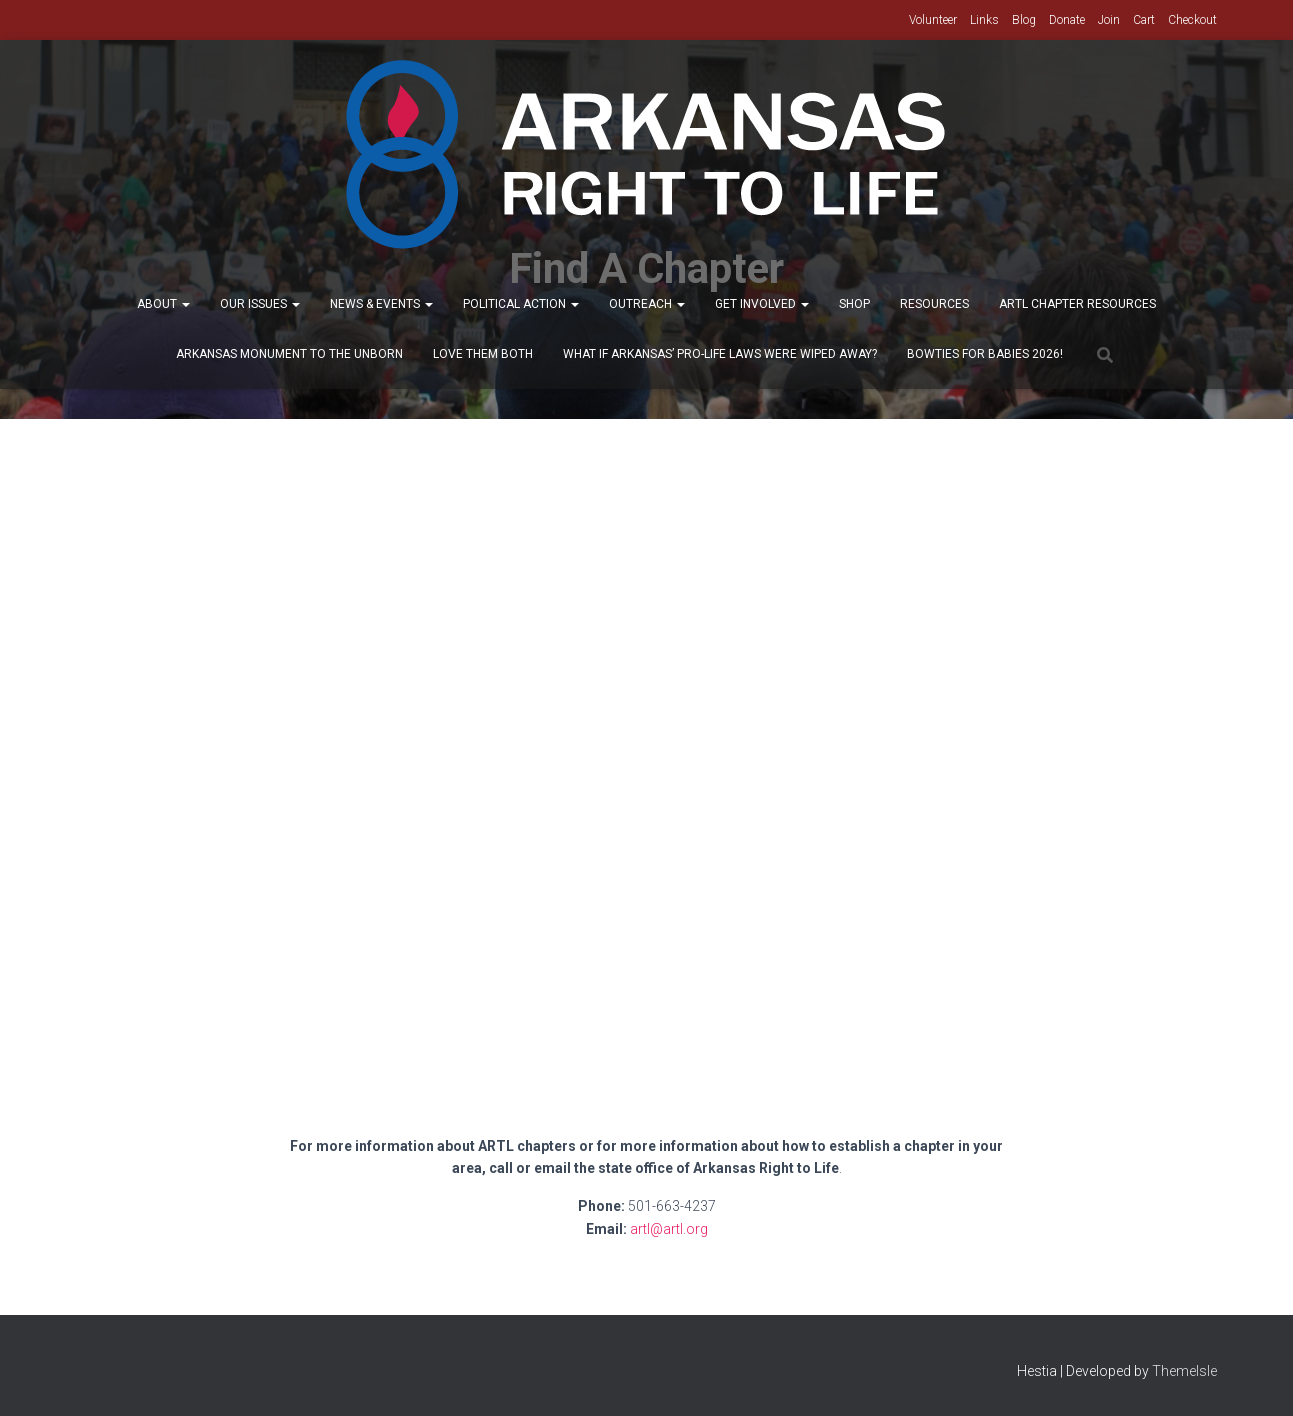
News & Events (381, 304)
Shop (854, 304)
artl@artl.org (669, 1229)
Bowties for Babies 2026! (985, 354)
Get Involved (762, 304)
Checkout (1192, 20)
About (163, 304)
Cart (1144, 20)
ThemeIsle (1184, 1371)
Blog (1024, 20)
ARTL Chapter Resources (1077, 304)
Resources (934, 304)
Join (1109, 20)
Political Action (521, 304)
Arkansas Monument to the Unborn (289, 354)
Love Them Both (483, 354)
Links (984, 20)
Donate (1067, 20)
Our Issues (260, 304)
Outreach (647, 304)
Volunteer (933, 20)
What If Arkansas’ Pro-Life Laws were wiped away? (720, 354)
